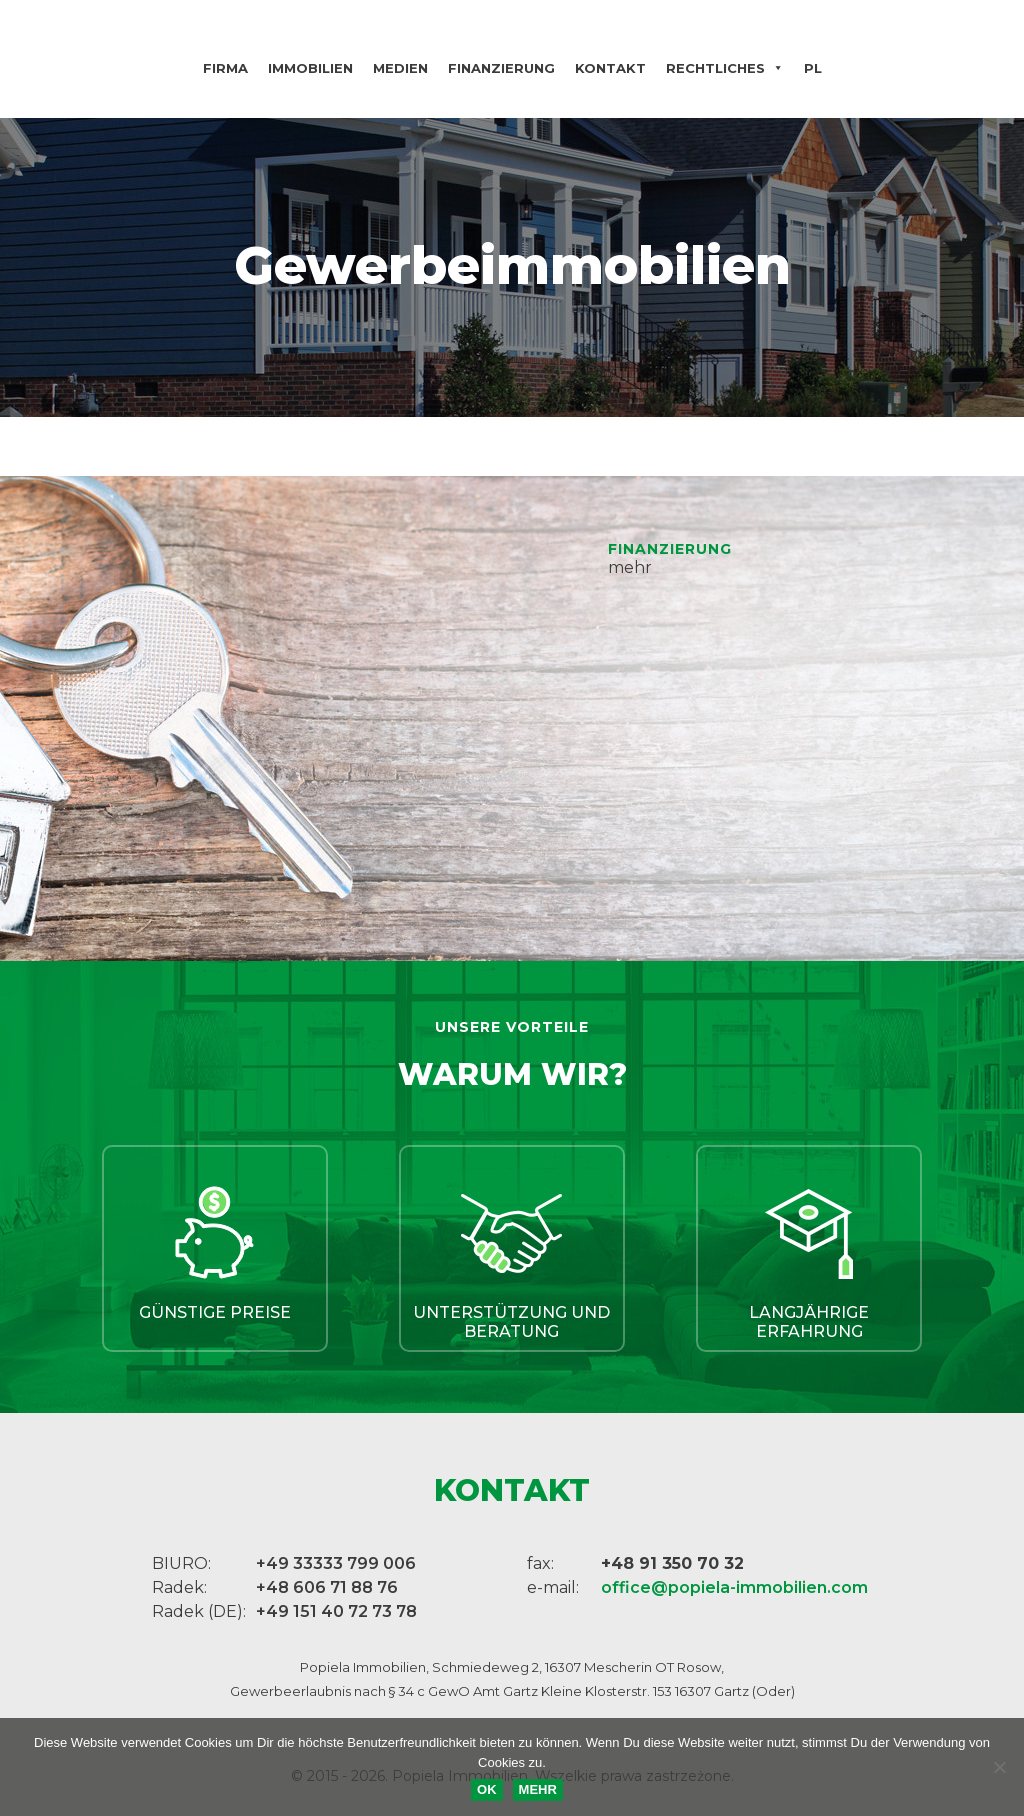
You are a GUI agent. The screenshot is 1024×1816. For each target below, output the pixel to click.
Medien (400, 68)
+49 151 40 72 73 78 (336, 1611)
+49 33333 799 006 (336, 1563)
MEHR (538, 1789)
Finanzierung (501, 68)
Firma (225, 68)
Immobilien (310, 68)
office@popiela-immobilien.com (734, 1587)
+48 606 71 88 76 (327, 1587)
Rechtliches (725, 68)
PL (813, 68)
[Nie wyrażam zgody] (999, 1767)
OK (487, 1789)
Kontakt (610, 68)
